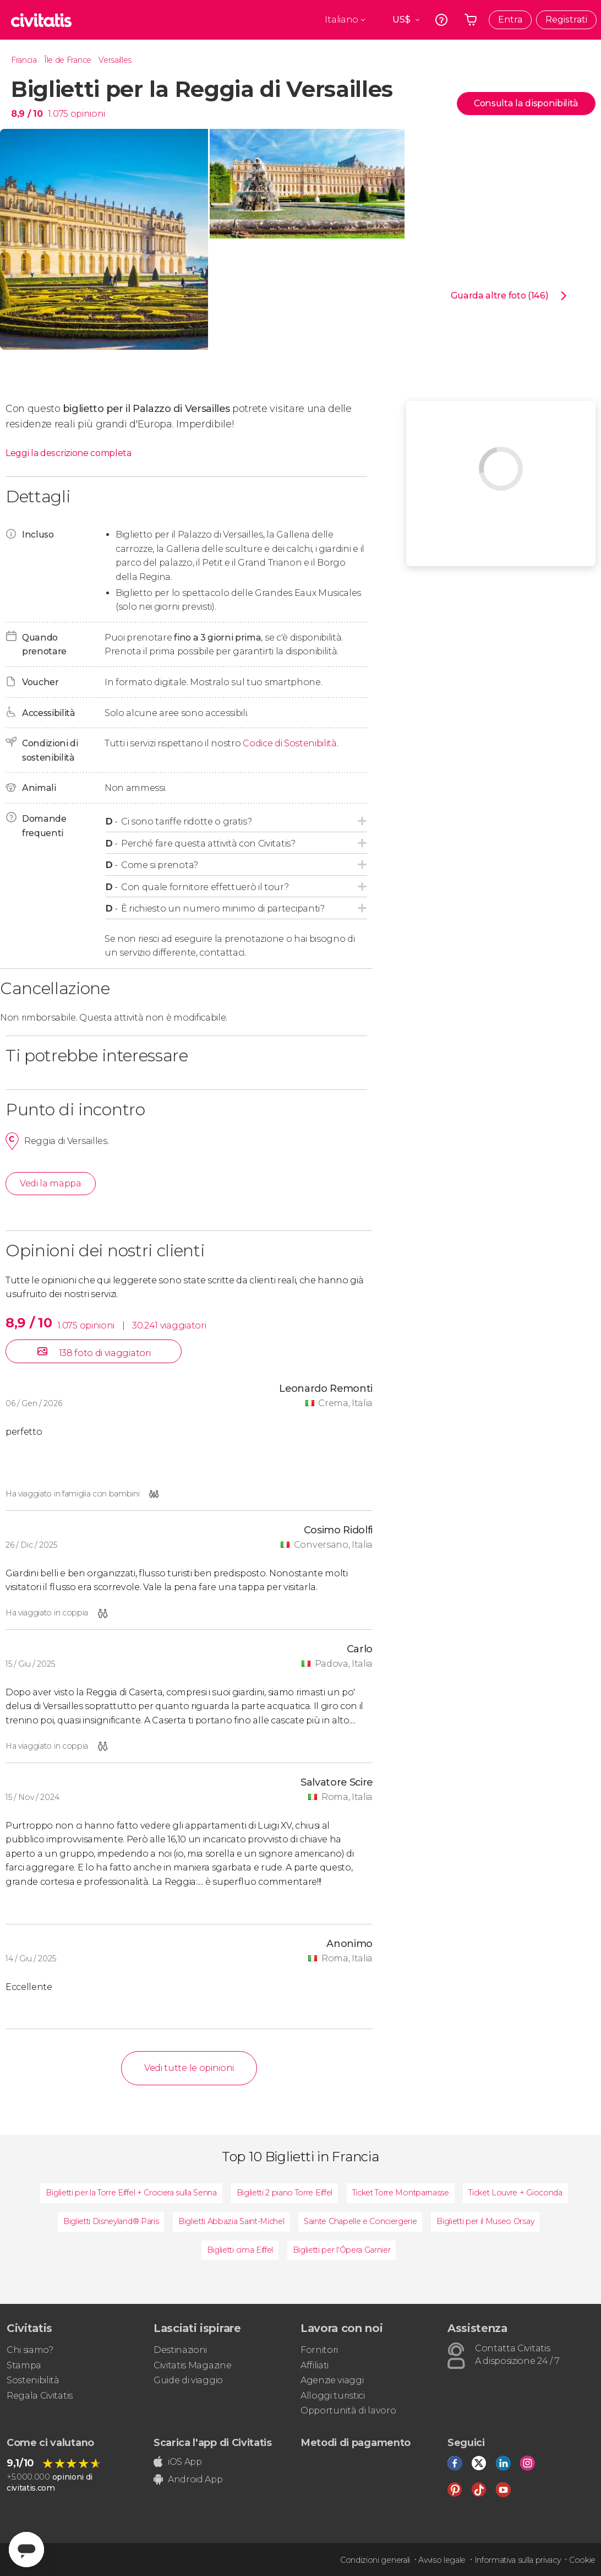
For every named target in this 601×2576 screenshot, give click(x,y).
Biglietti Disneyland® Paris (111, 2221)
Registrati (566, 19)
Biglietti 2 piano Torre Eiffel (284, 2193)
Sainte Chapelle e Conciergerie (360, 2221)
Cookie (582, 2560)
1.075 (58, 114)
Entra (510, 19)
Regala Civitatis (40, 2395)
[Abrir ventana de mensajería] (26, 2549)
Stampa (24, 2365)
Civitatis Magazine (192, 2365)
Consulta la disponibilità (526, 103)
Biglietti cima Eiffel (240, 2250)
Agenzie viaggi (332, 2380)
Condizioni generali (375, 2560)
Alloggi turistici (332, 2395)
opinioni (87, 114)
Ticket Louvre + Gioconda (515, 2193)
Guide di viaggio (188, 2380)
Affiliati (314, 2365)
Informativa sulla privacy (517, 2560)
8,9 (26, 114)
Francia (24, 60)
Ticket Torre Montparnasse (400, 2193)
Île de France (67, 60)
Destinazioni (180, 2350)
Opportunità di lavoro (348, 2410)
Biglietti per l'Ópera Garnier (342, 2250)
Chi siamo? (30, 2350)
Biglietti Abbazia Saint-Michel (231, 2221)
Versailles (115, 60)
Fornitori (319, 2350)
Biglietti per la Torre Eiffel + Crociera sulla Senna (131, 2193)
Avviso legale (442, 2560)
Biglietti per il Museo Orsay (485, 2221)
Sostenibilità (33, 2380)
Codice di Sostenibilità (290, 743)
